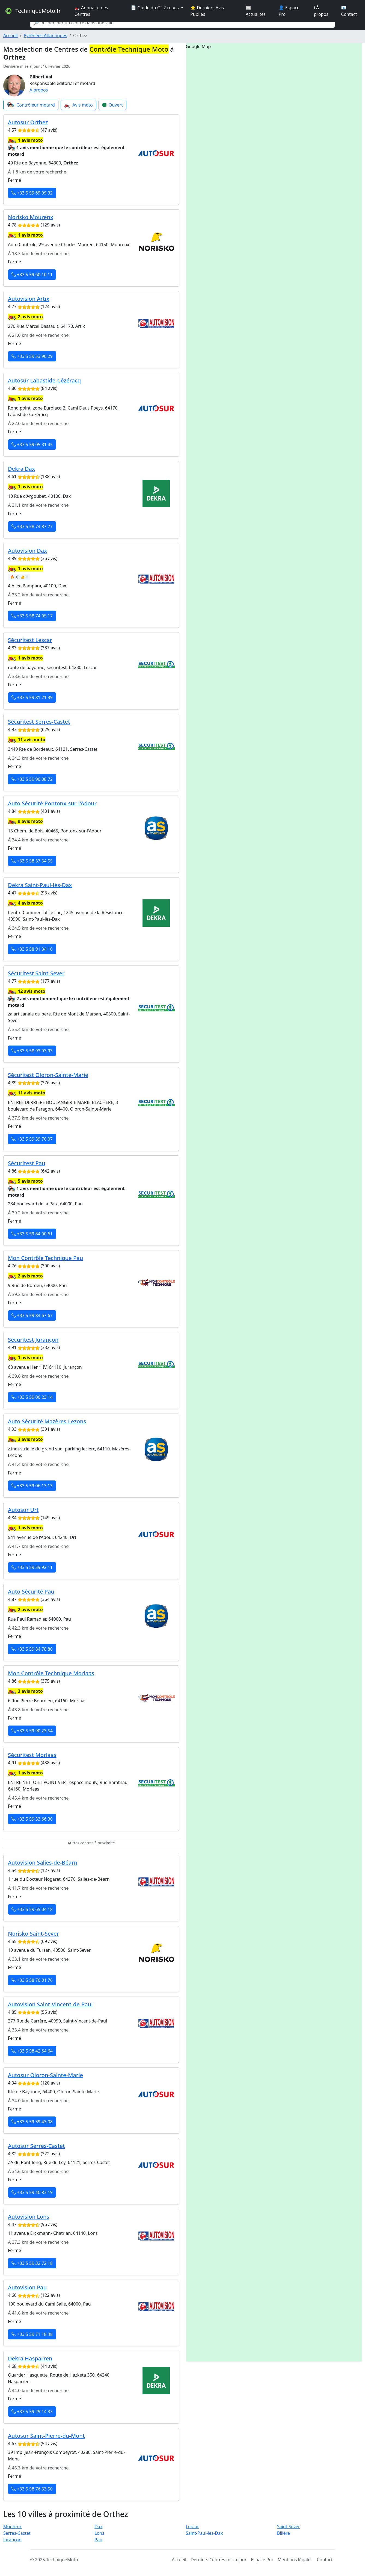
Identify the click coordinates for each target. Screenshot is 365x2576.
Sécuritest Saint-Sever (36, 973)
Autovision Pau (27, 2287)
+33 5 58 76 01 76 (32, 1980)
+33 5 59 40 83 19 (32, 2192)
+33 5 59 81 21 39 (32, 697)
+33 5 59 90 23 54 (32, 1731)
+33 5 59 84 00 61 (32, 1234)
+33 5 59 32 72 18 (32, 2263)
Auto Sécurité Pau (31, 1591)
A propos (38, 90)
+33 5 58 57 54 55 (32, 861)
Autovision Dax (27, 550)
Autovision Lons (28, 2216)
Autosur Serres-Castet (36, 2146)
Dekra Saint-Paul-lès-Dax (40, 885)
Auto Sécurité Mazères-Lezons (47, 1421)
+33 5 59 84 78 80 (32, 1649)
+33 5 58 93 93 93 (32, 1051)
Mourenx (12, 2527)
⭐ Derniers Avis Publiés (207, 11)
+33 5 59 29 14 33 (32, 2412)
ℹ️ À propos (321, 11)
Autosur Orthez (28, 122)
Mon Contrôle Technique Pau (45, 1258)
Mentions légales (295, 2560)
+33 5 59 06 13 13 (32, 1486)
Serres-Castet (17, 2533)
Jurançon (12, 2540)
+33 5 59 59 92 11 (32, 1567)
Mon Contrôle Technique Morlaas (51, 1673)
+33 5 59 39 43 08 (32, 2122)
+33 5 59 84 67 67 (32, 1315)
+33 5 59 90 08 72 (32, 779)
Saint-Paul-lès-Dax (204, 2533)
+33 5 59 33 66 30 (32, 1819)
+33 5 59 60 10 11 (32, 275)
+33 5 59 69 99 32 (32, 193)
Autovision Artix (28, 298)
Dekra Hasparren (30, 2358)
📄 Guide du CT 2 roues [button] (155, 8)
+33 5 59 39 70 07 (32, 1139)
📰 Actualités (256, 11)
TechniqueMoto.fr (32, 11)
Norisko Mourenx (30, 217)
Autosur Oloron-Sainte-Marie (45, 2075)
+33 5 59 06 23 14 (32, 1397)
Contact (325, 2560)
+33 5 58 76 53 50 (32, 2489)
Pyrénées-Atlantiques (45, 36)
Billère (283, 2533)
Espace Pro (262, 2560)
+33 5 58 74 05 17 (32, 616)
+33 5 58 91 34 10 (32, 949)
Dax (98, 2527)
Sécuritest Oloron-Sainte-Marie (48, 1075)
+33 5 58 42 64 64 (32, 2051)
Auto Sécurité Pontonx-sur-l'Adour (52, 803)
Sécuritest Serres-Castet (39, 721)
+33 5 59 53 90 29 (32, 356)
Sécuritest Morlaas (32, 1755)
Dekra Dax (21, 468)
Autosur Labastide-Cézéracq (44, 380)
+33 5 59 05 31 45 (32, 444)
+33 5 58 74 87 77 (32, 526)
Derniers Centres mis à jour (219, 2560)
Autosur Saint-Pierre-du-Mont (46, 2435)
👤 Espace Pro (289, 11)
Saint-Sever (288, 2527)
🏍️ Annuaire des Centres (91, 11)
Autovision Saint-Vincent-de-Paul (50, 2004)
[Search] (182, 22)
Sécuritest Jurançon (33, 1339)
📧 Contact (349, 11)
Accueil (10, 36)
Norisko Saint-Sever (33, 1933)
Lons (99, 2533)
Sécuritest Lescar (30, 640)
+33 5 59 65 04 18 (32, 1909)
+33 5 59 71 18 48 (32, 2334)
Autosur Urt (23, 1510)
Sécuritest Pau (26, 1163)
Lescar (192, 2527)
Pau (98, 2540)
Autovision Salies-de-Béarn (42, 1862)
